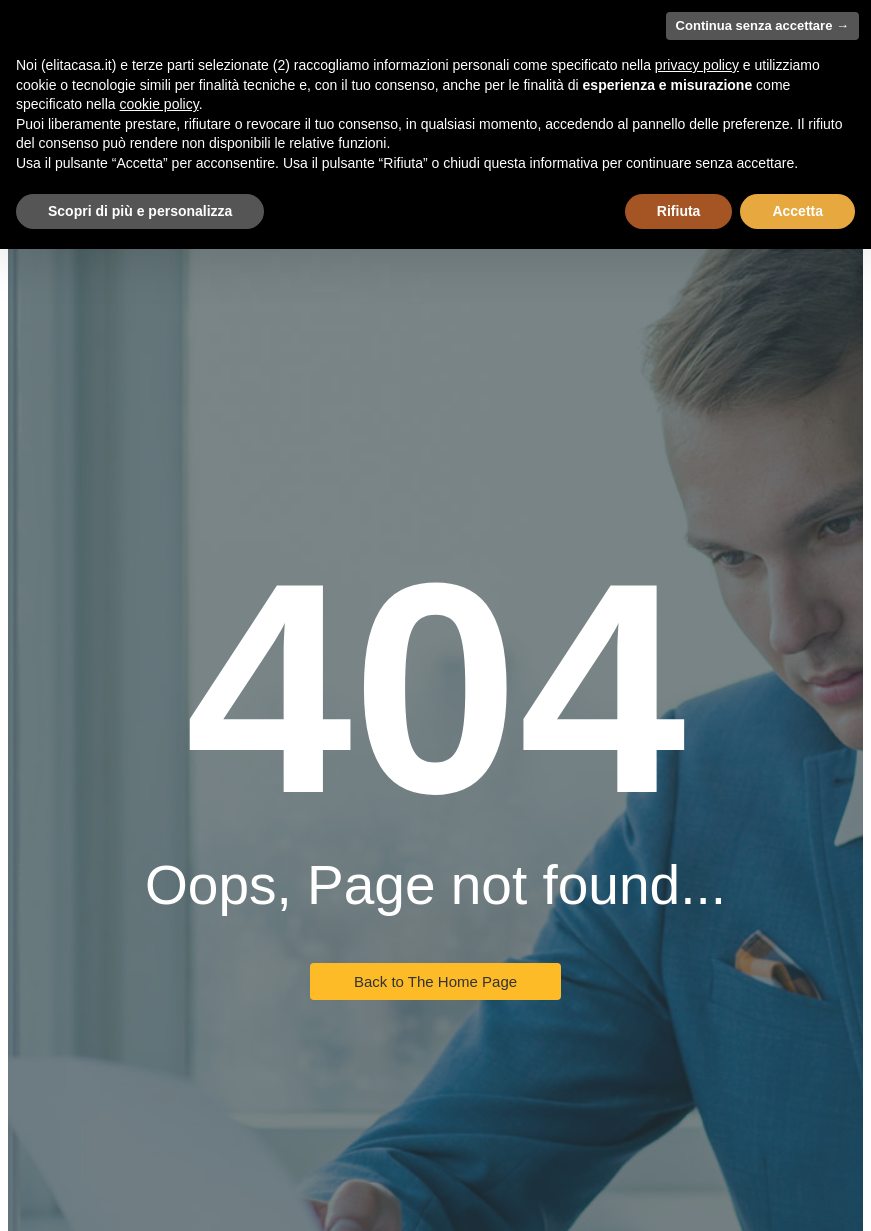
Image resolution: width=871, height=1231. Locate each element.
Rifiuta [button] (679, 211)
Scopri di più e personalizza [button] (140, 211)
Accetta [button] (797, 211)
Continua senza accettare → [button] (762, 25)
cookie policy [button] (159, 104)
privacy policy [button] (697, 65)
